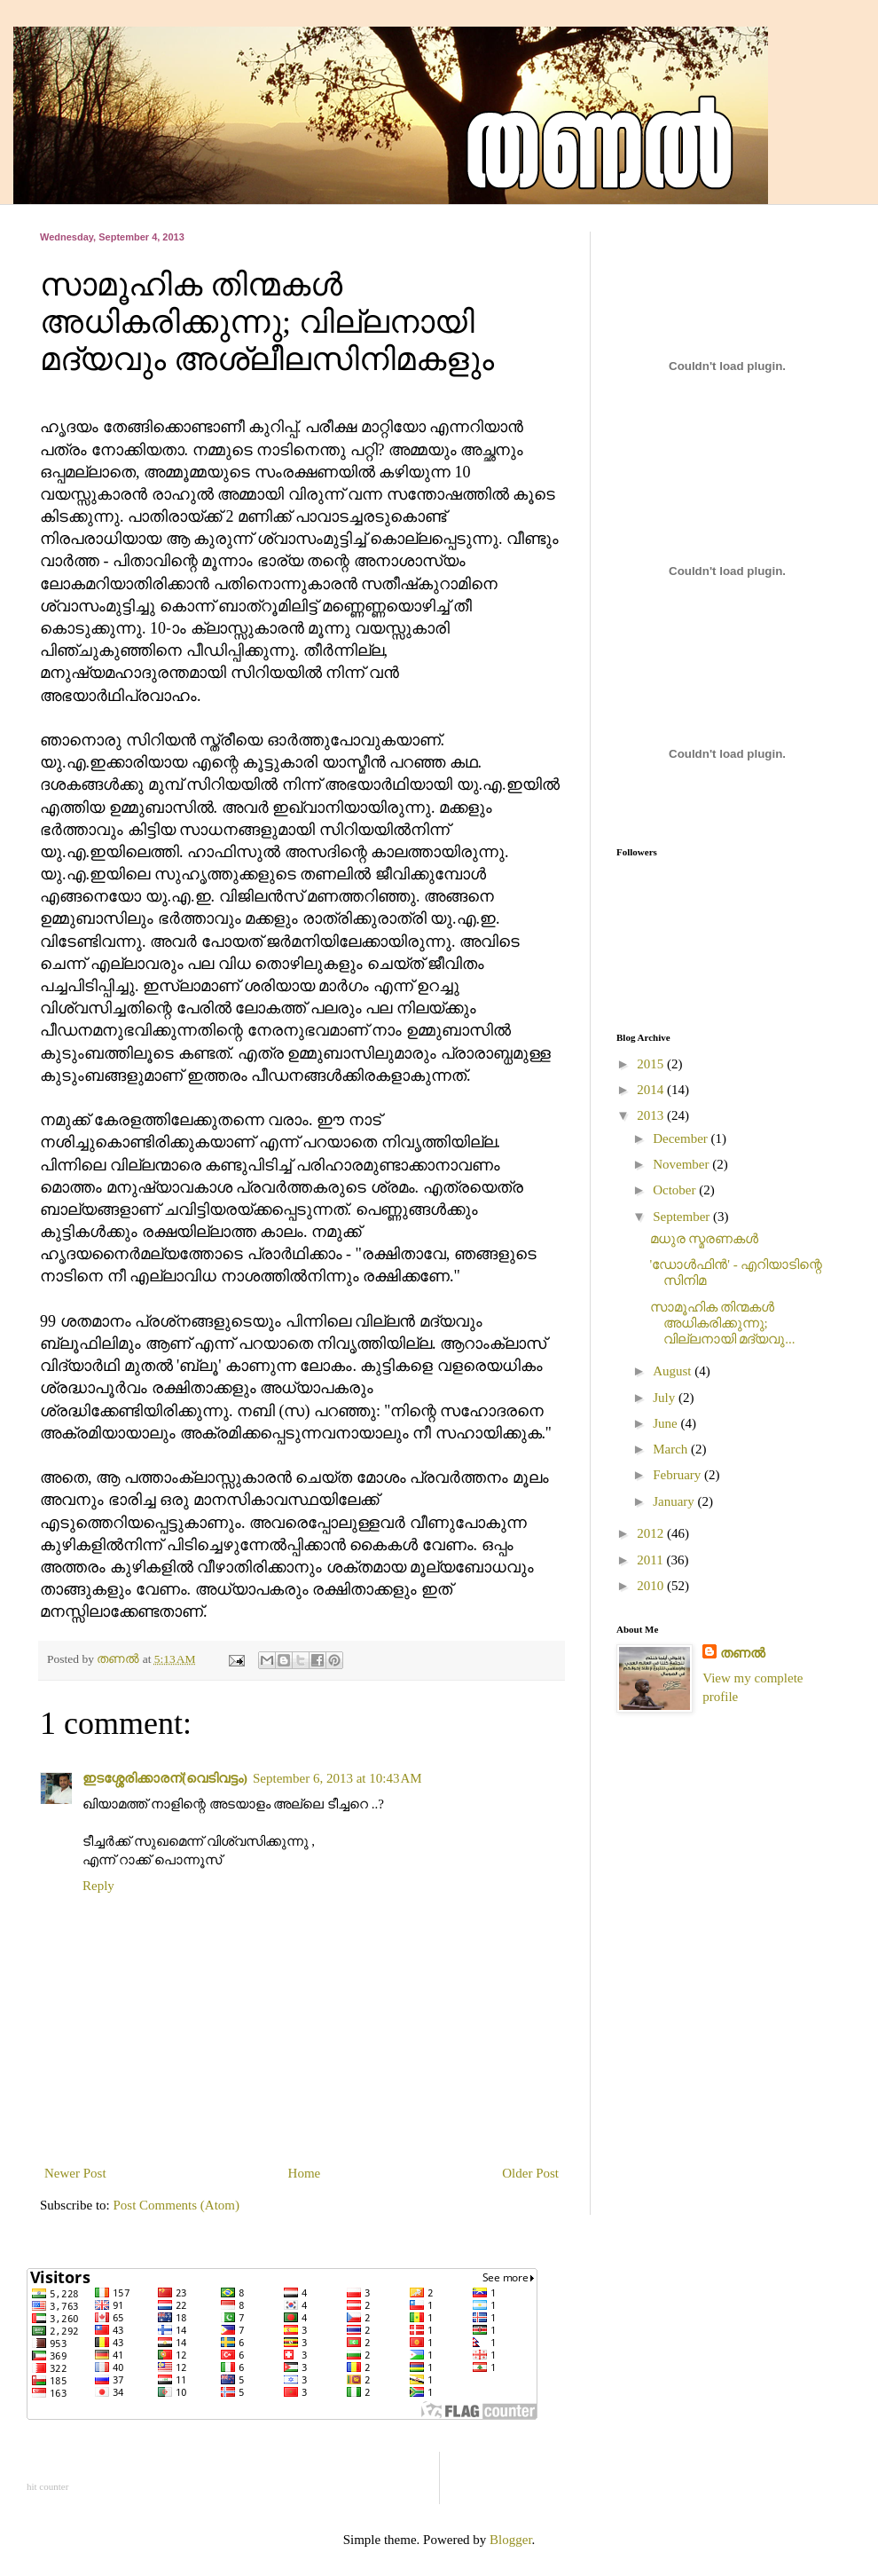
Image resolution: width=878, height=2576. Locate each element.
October (676, 1190)
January (675, 1501)
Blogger (511, 2540)
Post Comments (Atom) (177, 2205)
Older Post (530, 2173)
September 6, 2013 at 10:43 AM (337, 1778)
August (673, 1371)
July (665, 1397)
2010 (652, 1586)
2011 (651, 1560)
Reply (98, 1886)
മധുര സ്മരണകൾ (704, 1239)
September (683, 1216)
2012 (652, 1533)
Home (304, 2173)
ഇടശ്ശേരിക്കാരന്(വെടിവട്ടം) (164, 1778)
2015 (652, 1064)
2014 (652, 1090)
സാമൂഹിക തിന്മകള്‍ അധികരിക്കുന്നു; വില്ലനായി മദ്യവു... (723, 1323)
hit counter (47, 2486)
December (681, 1138)
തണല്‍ (742, 1653)
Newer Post (75, 2173)
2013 (652, 1115)
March (672, 1449)
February (678, 1475)
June (666, 1423)
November (682, 1164)
